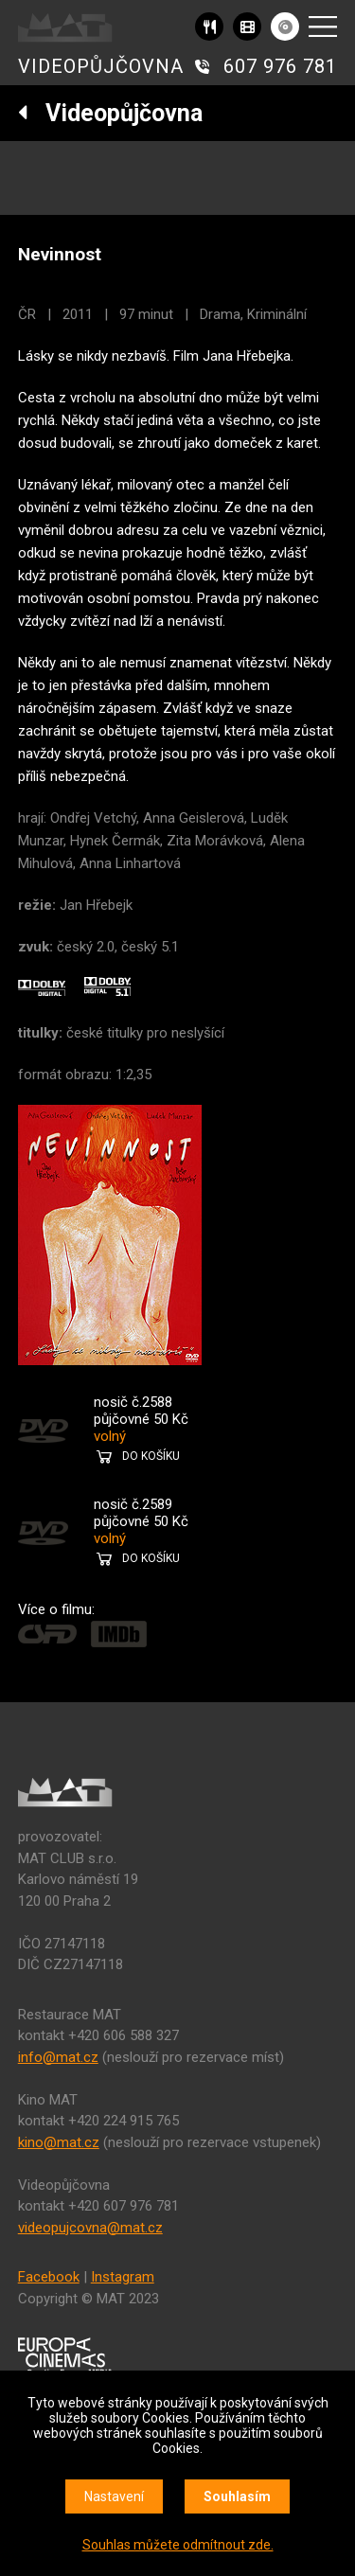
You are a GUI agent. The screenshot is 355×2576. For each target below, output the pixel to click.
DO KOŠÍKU (151, 1456)
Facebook (49, 2276)
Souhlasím (237, 2496)
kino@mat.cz (58, 2142)
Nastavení (114, 2496)
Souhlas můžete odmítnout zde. (178, 2544)
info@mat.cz (58, 2057)
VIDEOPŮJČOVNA (101, 66)
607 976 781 (280, 66)
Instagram (122, 2276)
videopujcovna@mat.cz (90, 2227)
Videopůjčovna (110, 113)
